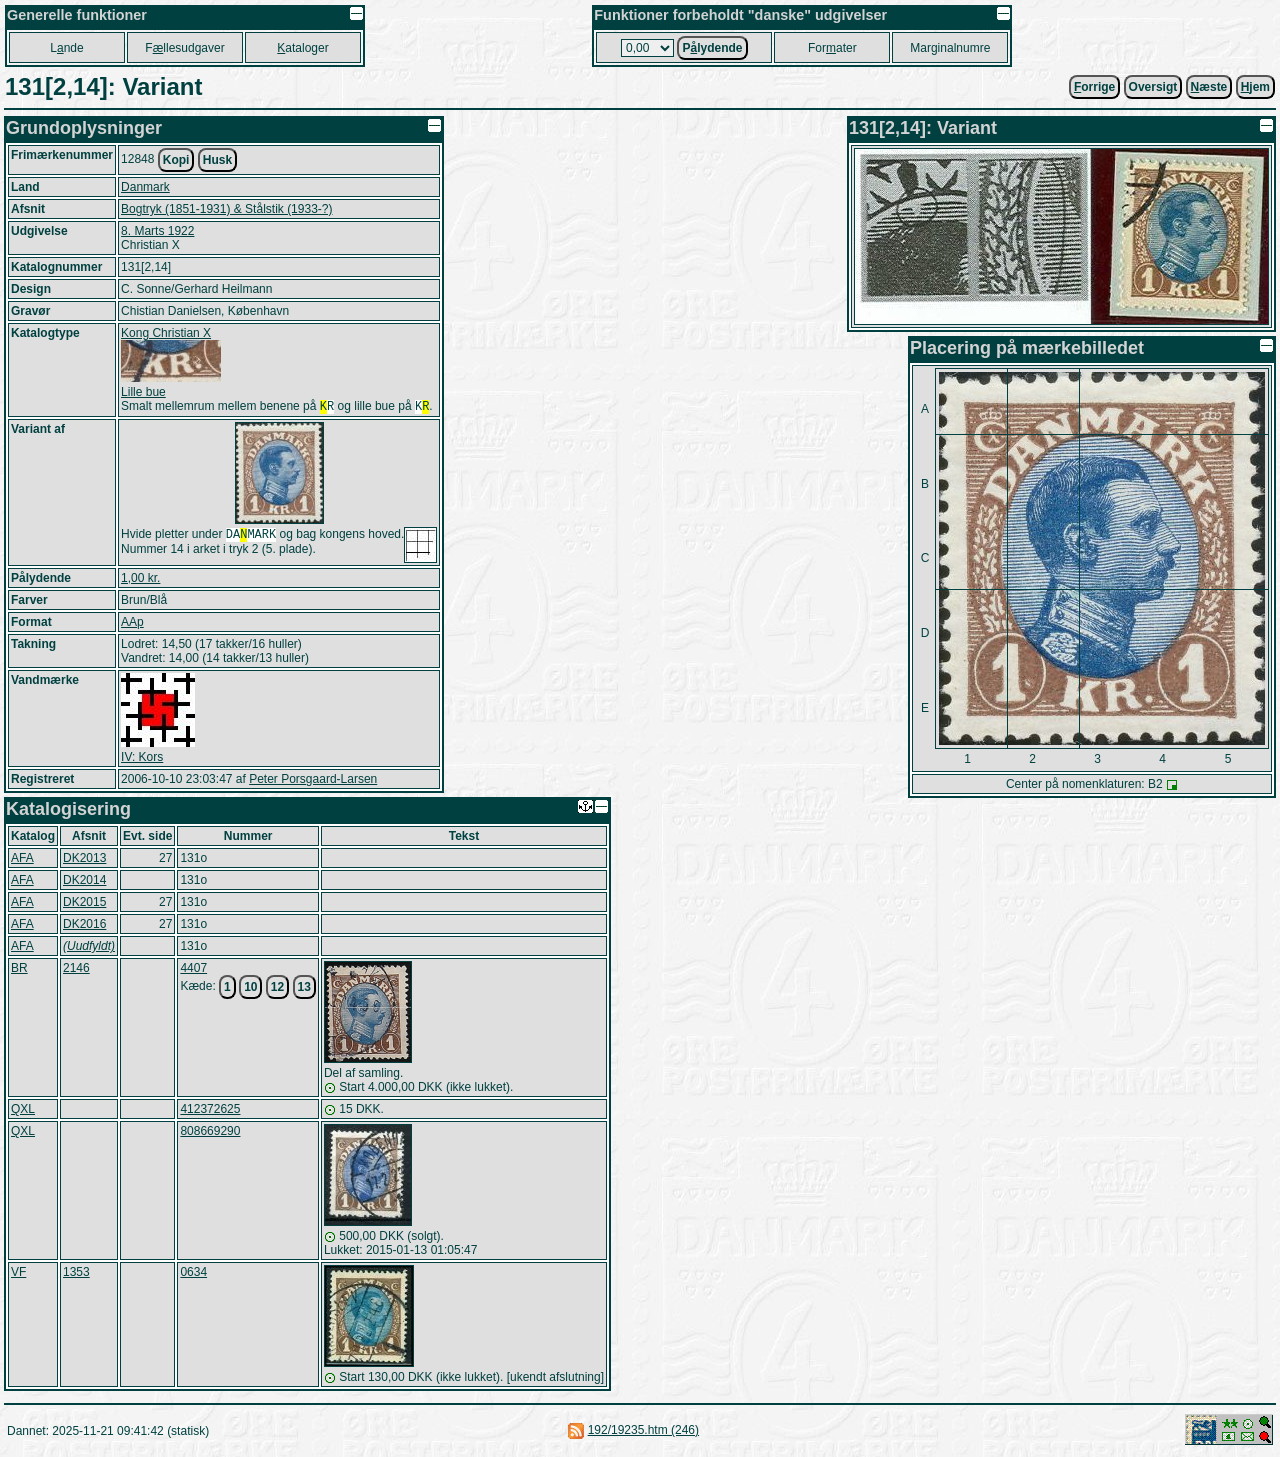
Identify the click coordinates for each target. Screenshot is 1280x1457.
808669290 (210, 1133)
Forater (832, 48)
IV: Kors (142, 759)
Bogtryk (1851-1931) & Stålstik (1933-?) (226, 209)
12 (277, 989)
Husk (217, 160)
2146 (76, 970)
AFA (22, 860)
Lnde (66, 48)
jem (1255, 87)
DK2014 (84, 882)
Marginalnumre (950, 48)
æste (1209, 87)
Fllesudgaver (184, 48)
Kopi (176, 160)
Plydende (712, 48)
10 (250, 989)
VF (18, 1274)
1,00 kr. (140, 580)
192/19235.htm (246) (643, 1432)
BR (19, 970)
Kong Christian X (166, 333)
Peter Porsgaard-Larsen (313, 781)
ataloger (302, 48)
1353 (76, 1274)
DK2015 (84, 904)
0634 (193, 1274)
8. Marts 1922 (157, 231)
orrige (1094, 87)
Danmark (145, 187)
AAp (132, 624)
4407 (193, 970)
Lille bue (143, 392)
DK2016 (84, 926)
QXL (23, 1111)
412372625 (210, 1111)
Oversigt (1153, 87)
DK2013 (84, 860)
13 (304, 989)
